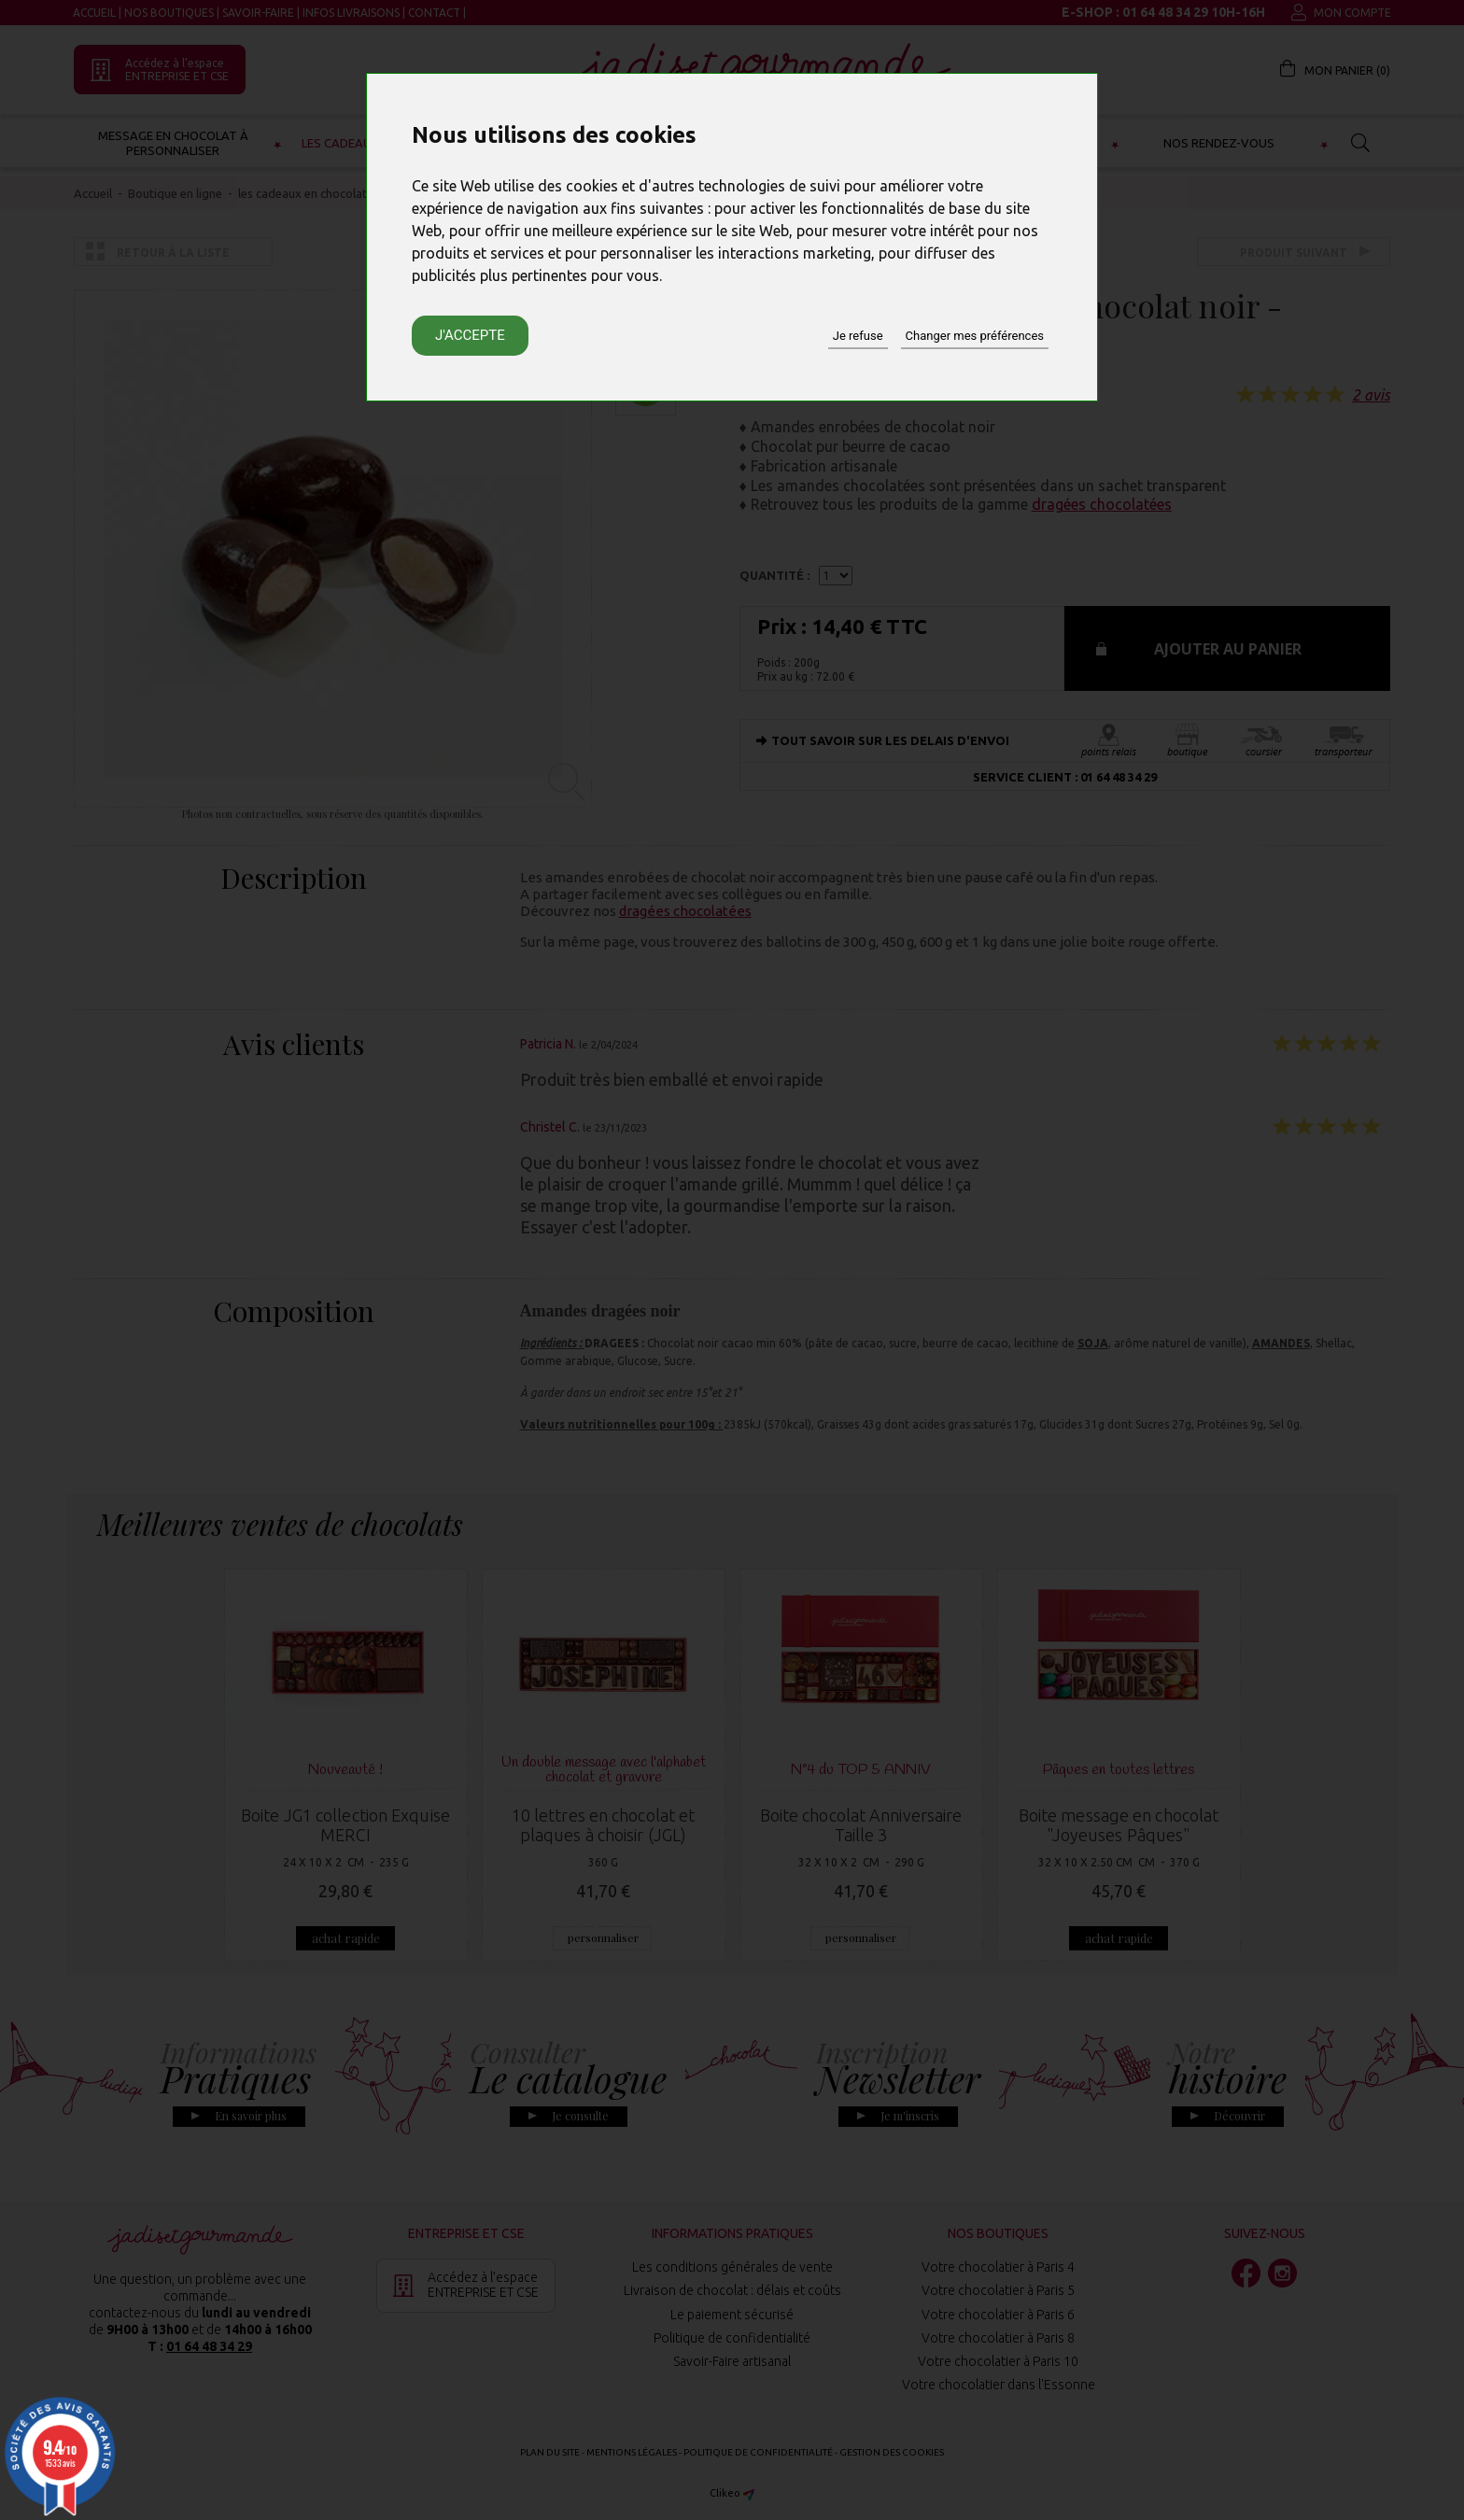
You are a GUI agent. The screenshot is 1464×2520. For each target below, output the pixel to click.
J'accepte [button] (470, 335)
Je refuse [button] (858, 336)
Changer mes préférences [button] (975, 336)
